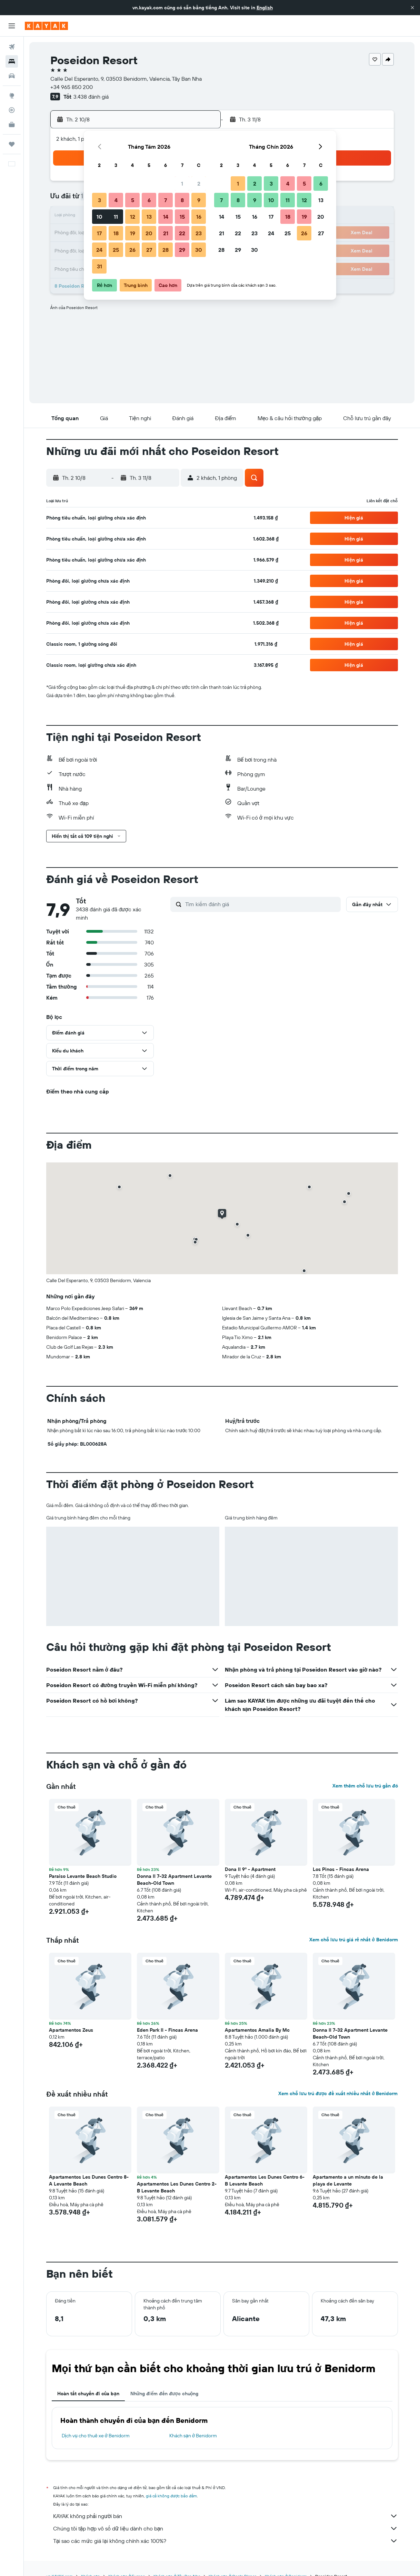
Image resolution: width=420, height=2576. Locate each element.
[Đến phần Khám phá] (12, 95)
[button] (412, 7)
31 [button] (99, 266)
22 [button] (182, 233)
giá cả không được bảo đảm (171, 2495)
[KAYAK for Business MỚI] (12, 124)
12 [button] (132, 216)
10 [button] (99, 216)
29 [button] (182, 249)
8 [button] (182, 200)
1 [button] (182, 183)
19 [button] (132, 233)
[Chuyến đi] (12, 144)
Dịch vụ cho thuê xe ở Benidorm (96, 2436)
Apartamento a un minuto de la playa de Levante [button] (348, 2180)
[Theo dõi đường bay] (12, 110)
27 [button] (149, 249)
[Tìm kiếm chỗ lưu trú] (12, 61)
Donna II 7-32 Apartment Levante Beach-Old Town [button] (174, 1879)
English (265, 7)
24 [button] (99, 249)
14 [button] (165, 216)
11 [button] (116, 216)
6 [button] (149, 200)
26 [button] (132, 249)
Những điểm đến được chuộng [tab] (164, 2393)
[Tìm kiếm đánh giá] (261, 904)
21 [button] (165, 233)
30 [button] (198, 249)
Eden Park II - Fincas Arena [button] (167, 2030)
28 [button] (165, 249)
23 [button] (199, 233)
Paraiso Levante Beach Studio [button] (83, 1876)
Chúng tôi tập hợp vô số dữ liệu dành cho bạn (225, 2528)
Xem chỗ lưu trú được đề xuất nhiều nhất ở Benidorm (338, 2093)
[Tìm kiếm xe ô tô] (12, 76)
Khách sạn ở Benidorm (193, 2436)
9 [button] (198, 200)
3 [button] (99, 200)
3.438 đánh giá (91, 96)
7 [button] (165, 200)
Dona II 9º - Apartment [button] (250, 1869)
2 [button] (198, 183)
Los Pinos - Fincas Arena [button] (341, 1869)
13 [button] (149, 216)
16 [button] (198, 216)
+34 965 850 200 (71, 86)
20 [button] (149, 233)
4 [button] (116, 200)
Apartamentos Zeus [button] (71, 2030)
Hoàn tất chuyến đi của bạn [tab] (88, 2393)
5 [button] (132, 200)
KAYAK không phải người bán (225, 2516)
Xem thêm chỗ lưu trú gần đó (365, 1786)
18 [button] (116, 233)
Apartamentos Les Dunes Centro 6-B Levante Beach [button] (264, 2180)
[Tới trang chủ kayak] (46, 26)
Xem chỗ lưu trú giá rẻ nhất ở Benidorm (353, 1939)
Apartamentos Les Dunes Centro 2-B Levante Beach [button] (177, 2187)
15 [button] (182, 216)
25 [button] (116, 249)
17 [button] (99, 233)
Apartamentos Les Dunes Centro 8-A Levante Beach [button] (89, 2180)
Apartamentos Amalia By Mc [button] (257, 2030)
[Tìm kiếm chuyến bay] (12, 47)
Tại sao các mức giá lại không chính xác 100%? (225, 2541)
